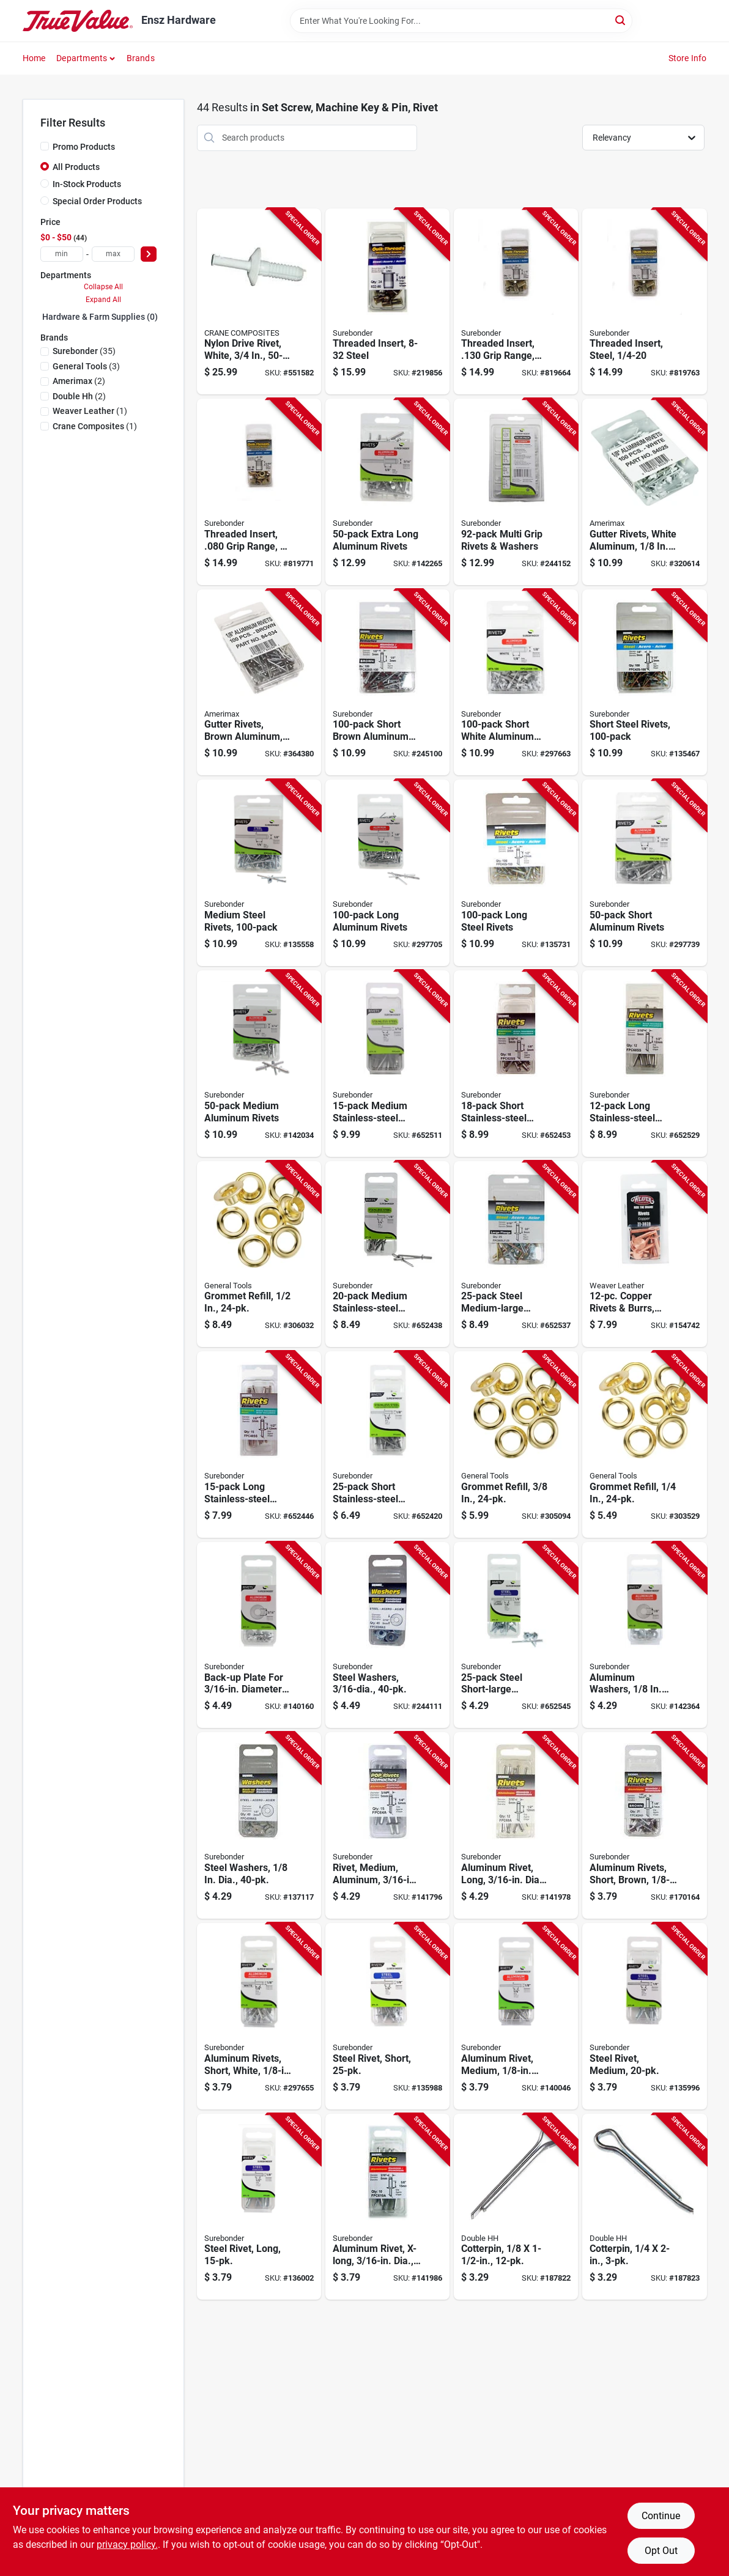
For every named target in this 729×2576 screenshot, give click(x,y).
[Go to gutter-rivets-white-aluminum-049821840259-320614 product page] (644, 492)
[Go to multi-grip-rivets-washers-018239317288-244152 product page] (516, 492)
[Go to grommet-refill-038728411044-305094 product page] (516, 1444)
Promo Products (84, 147)
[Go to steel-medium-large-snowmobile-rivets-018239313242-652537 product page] (516, 1254)
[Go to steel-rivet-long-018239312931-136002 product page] (259, 2207)
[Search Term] (461, 21)
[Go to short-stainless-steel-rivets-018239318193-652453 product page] (516, 1063)
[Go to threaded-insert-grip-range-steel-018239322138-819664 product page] (516, 302)
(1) (90, 411)
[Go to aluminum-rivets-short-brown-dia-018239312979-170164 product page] (644, 1825)
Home (34, 58)
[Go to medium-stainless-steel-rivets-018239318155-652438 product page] (387, 1254)
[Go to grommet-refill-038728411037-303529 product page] (644, 1444)
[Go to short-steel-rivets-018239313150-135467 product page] (644, 682)
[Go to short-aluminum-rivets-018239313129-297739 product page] (644, 873)
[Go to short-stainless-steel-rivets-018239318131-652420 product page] (387, 1444)
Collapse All (103, 286)
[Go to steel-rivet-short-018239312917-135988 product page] (387, 2016)
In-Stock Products (87, 184)
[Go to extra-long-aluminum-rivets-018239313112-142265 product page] (387, 492)
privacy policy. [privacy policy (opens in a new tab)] (127, 2544)
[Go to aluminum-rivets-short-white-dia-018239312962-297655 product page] (259, 2016)
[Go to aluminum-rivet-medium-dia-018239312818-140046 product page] (516, 2016)
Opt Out (661, 2550)
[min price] (61, 254)
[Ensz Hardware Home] (78, 21)
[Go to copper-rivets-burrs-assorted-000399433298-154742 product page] (644, 1254)
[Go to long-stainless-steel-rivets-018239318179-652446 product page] (259, 1444)
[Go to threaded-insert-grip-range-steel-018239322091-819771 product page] (259, 492)
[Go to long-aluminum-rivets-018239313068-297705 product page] (387, 873)
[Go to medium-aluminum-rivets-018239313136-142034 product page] (259, 1063)
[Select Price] (149, 254)
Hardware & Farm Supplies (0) (100, 317)
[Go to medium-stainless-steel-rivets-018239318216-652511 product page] (387, 1063)
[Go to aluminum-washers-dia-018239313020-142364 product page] (644, 1635)
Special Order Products (97, 201)
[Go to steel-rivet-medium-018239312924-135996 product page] (644, 2016)
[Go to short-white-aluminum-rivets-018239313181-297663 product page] (516, 682)
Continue (661, 2516)
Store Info (687, 58)
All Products (76, 167)
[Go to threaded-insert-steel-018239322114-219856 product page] (387, 302)
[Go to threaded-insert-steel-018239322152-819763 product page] (644, 302)
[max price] (113, 254)
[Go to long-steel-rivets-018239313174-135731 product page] (516, 873)
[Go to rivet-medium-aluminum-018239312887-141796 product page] (387, 1825)
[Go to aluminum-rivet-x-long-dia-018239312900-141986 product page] (387, 2207)
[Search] (621, 20)
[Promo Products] (44, 146)
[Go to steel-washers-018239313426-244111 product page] (387, 1635)
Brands (141, 58)
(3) (86, 366)
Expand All (103, 299)
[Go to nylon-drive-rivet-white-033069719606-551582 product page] (259, 302)
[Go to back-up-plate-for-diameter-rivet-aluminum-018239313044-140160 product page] (259, 1635)
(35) (84, 351)
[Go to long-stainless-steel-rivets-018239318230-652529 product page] (644, 1063)
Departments (81, 58)
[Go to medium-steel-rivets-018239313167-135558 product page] (259, 873)
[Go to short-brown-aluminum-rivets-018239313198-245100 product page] (387, 682)
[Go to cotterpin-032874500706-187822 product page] (516, 2207)
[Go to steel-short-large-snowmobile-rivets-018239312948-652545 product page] (516, 1635)
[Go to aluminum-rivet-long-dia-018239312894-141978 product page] (516, 1825)
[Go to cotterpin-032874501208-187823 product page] (644, 2207)
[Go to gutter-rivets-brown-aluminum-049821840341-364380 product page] (259, 682)
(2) (79, 381)
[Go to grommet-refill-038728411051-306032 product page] (259, 1254)
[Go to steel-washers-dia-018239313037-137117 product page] (259, 1825)
